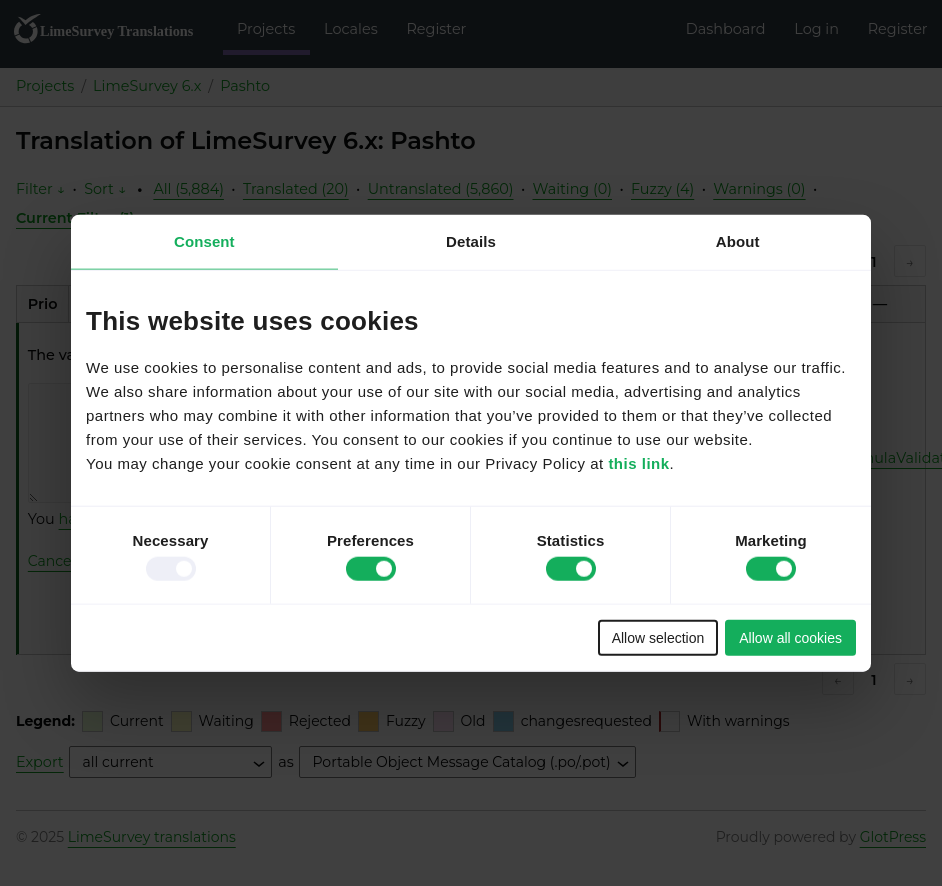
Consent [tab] (204, 241)
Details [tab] (471, 241)
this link (638, 462)
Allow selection (658, 637)
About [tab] (738, 241)
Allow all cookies (790, 637)
